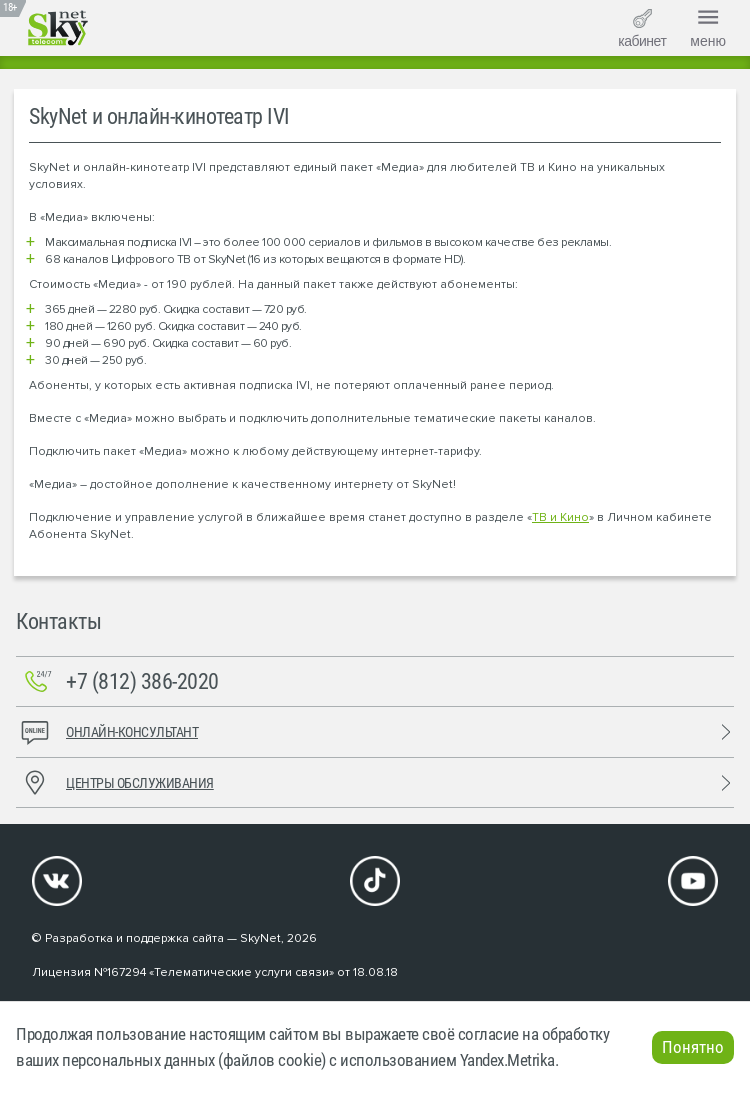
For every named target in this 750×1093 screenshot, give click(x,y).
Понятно (693, 1047)
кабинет (642, 29)
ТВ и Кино (560, 517)
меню (708, 26)
